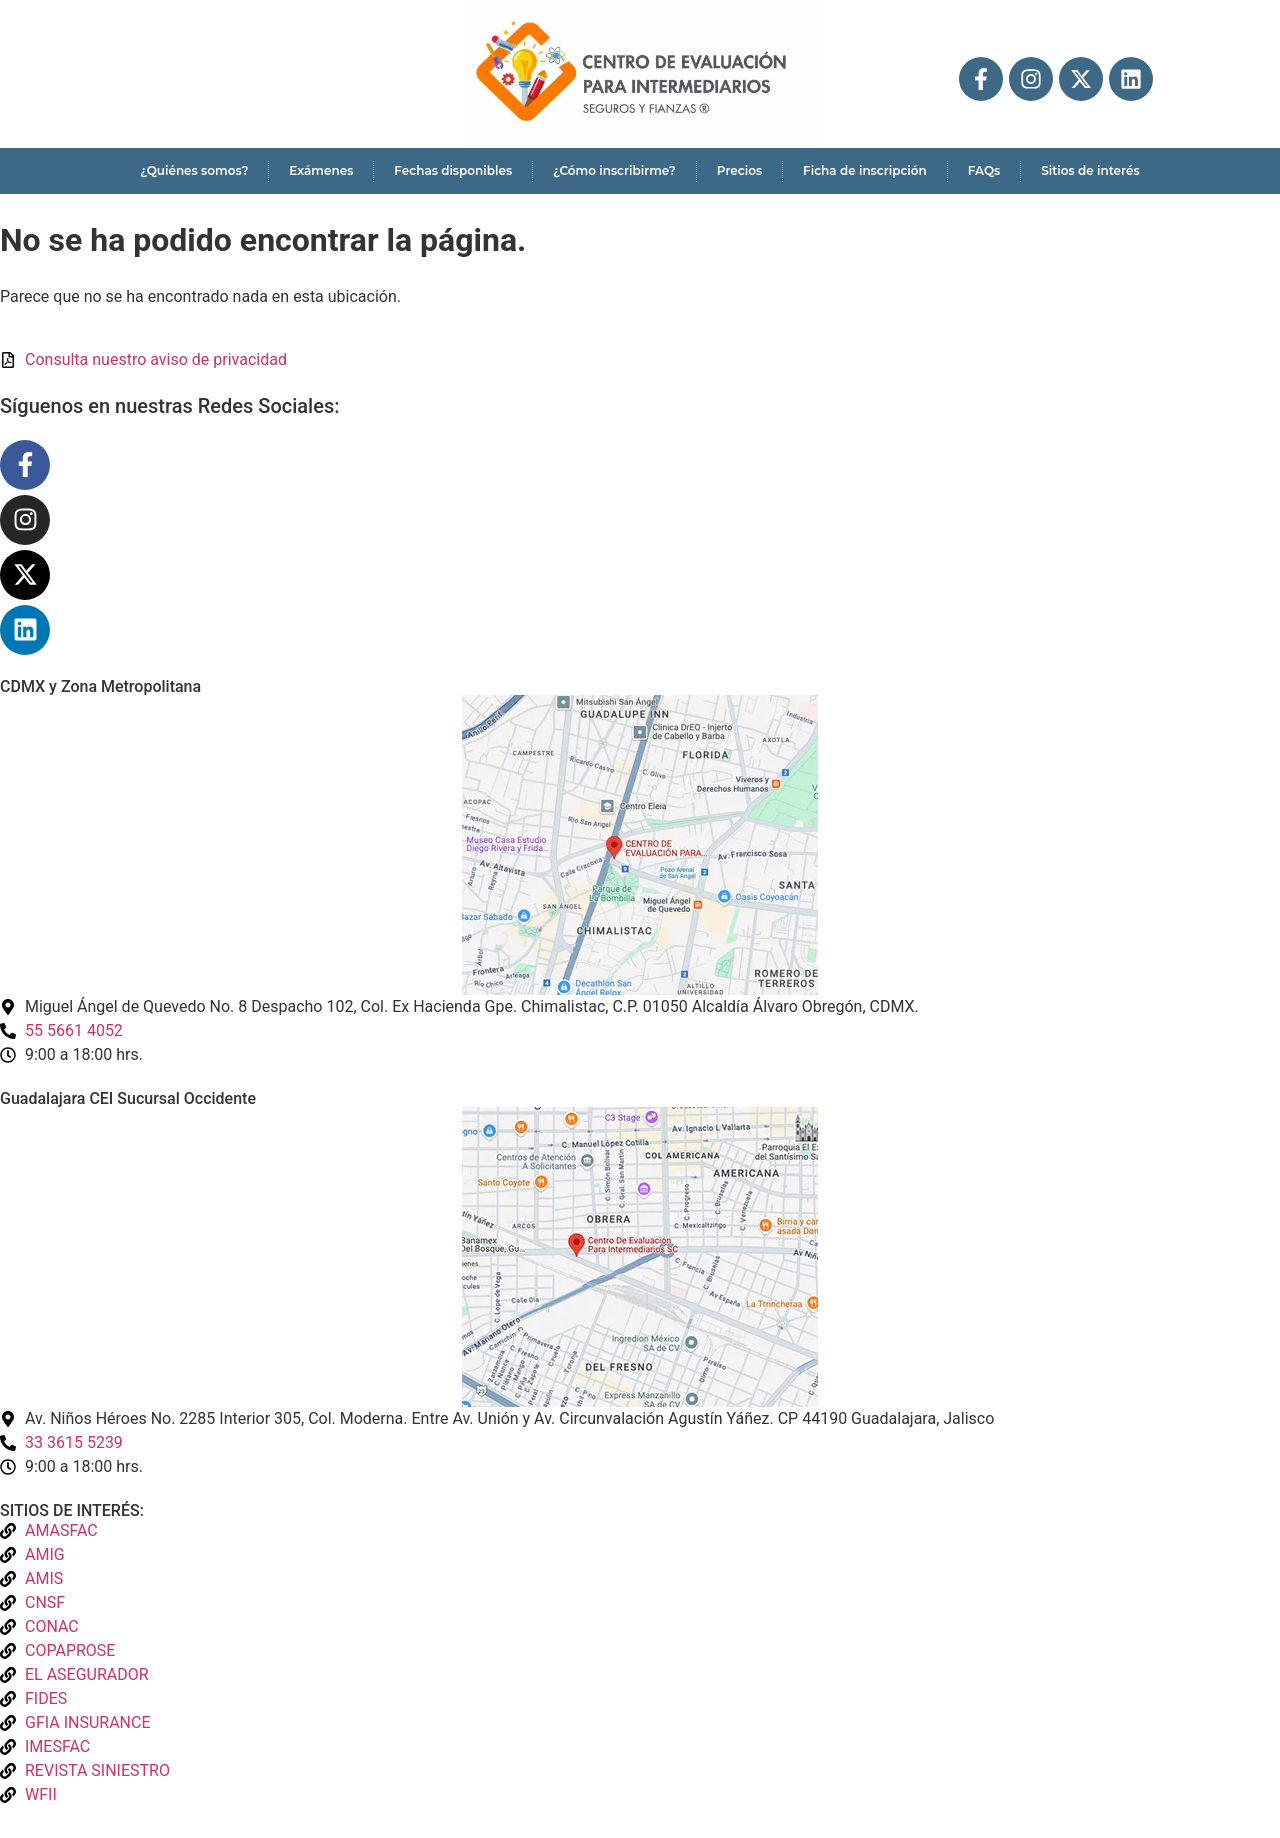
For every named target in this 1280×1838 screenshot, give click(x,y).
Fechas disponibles (453, 170)
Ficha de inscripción (865, 170)
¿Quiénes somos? (194, 170)
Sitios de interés (1090, 170)
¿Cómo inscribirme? (614, 170)
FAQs (984, 170)
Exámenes (321, 170)
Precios (739, 170)
